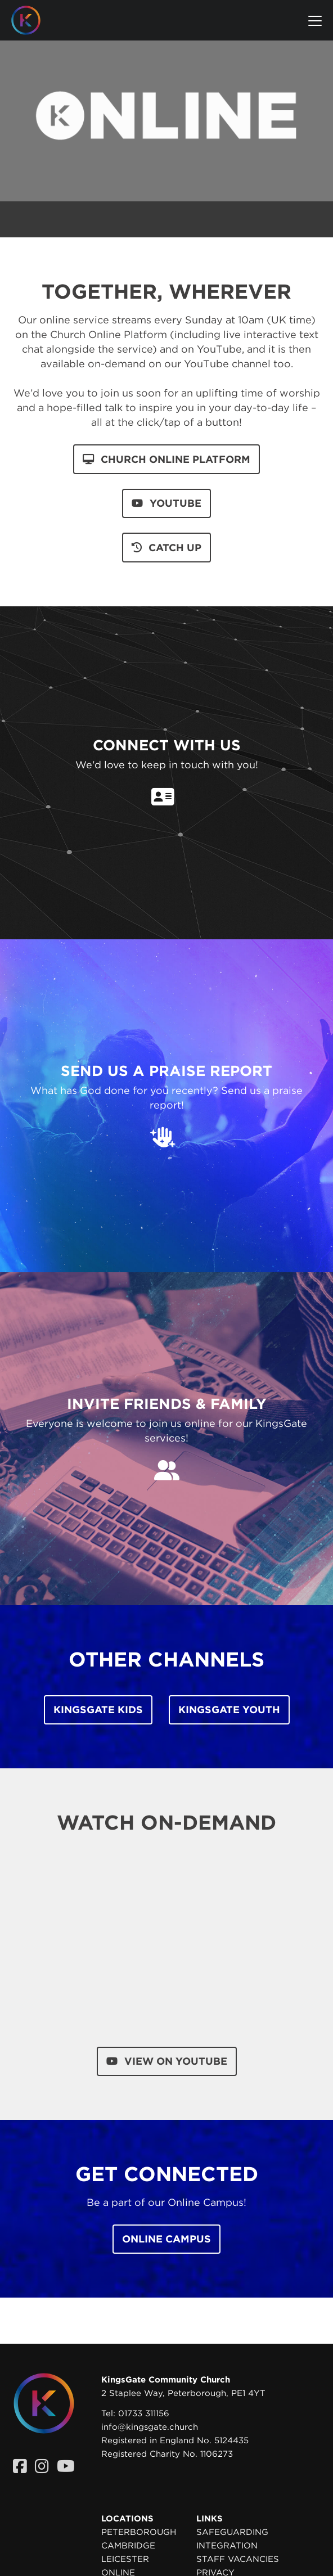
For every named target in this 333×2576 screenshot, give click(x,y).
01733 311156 (143, 2413)
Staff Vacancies (237, 2559)
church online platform (166, 459)
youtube (166, 503)
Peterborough (138, 2532)
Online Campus (166, 2239)
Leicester (125, 2559)
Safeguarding (232, 2532)
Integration (227, 2546)
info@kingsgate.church (149, 2427)
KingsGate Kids (98, 1709)
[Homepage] (34, 20)
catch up (166, 547)
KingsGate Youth (229, 1709)
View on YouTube (166, 2061)
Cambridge (128, 2546)
